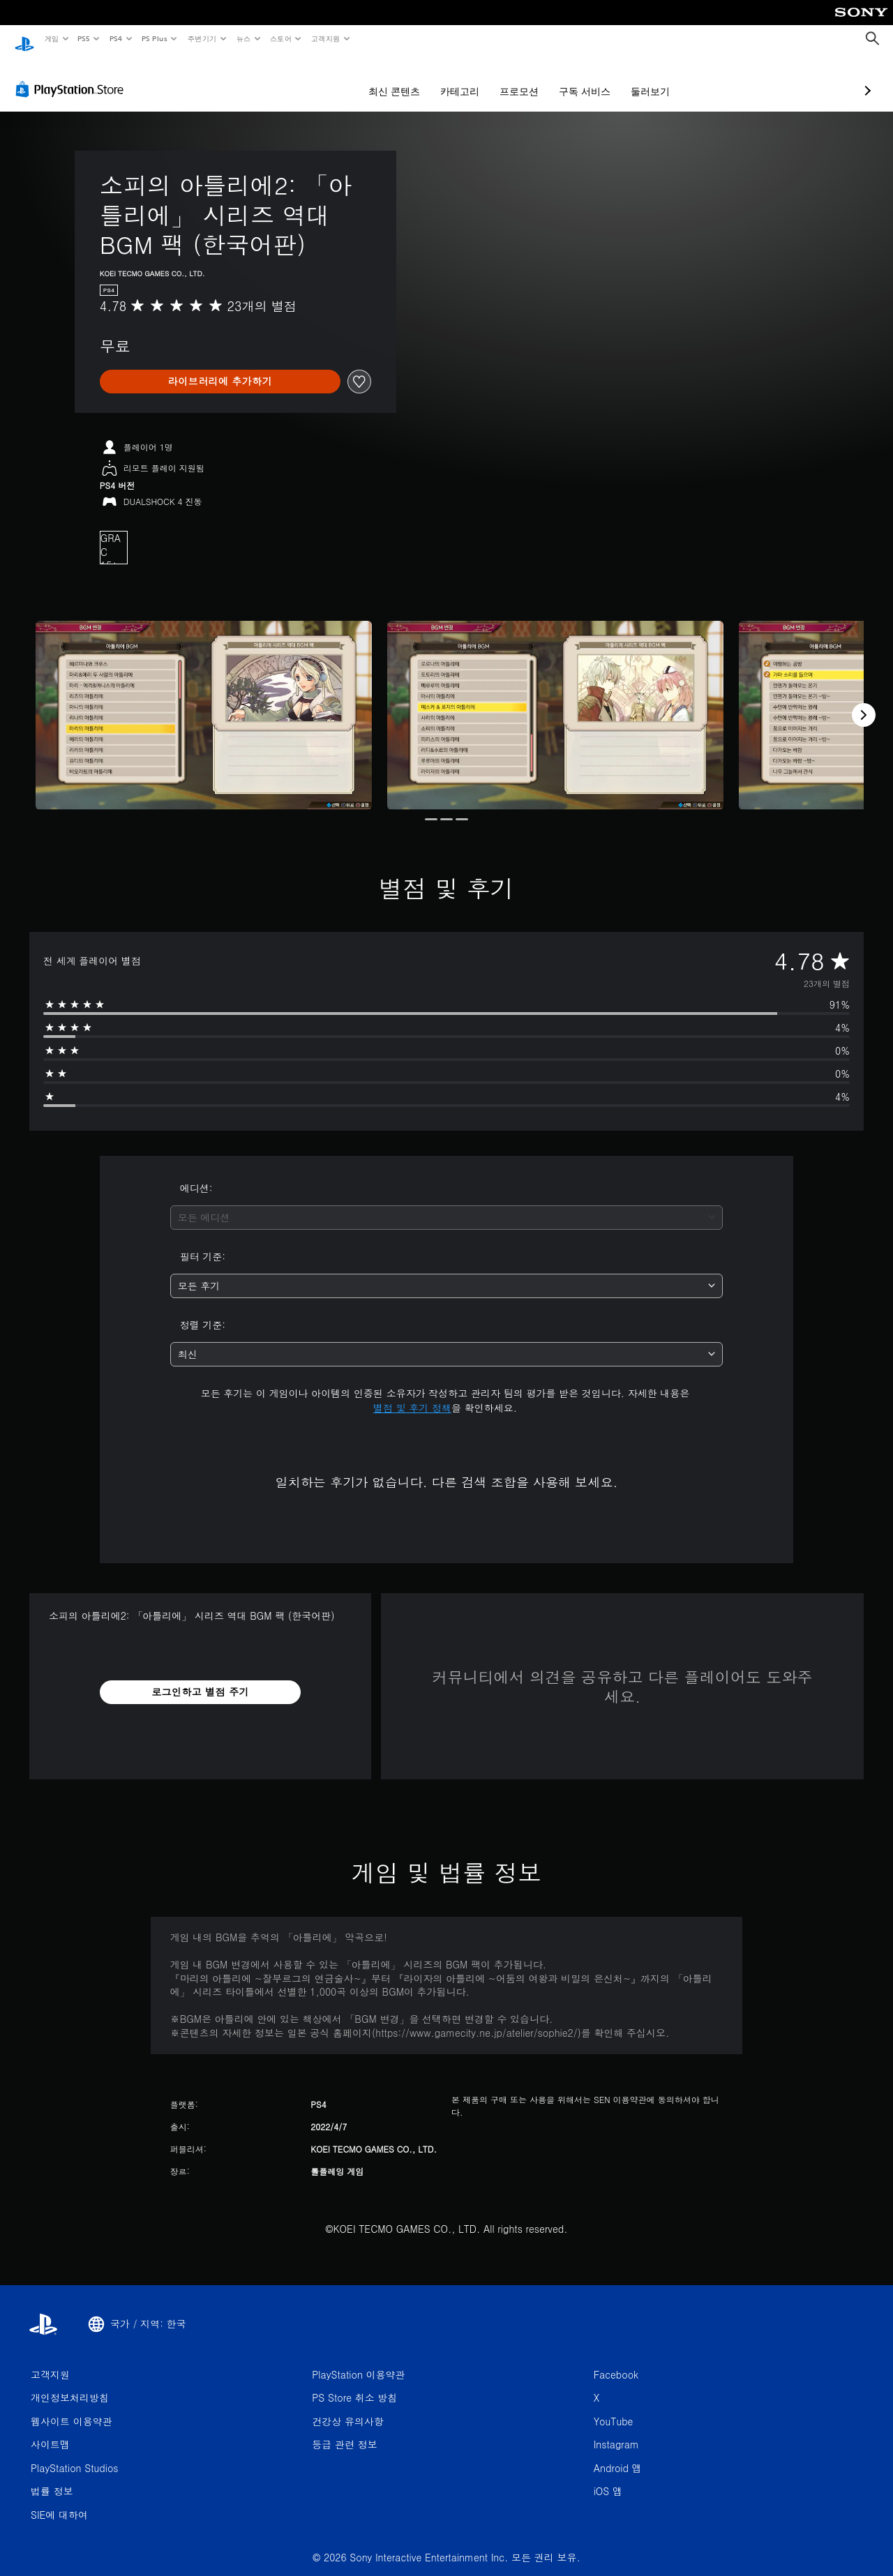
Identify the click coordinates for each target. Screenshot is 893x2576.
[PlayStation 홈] (24, 39)
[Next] (864, 702)
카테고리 (385, 78)
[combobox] (446, 1204)
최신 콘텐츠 (320, 78)
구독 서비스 (510, 78)
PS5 (84, 38)
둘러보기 (576, 78)
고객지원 (325, 38)
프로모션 (445, 78)
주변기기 (201, 38)
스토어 (281, 38)
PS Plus (154, 38)
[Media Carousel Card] (204, 702)
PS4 (116, 38)
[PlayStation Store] (72, 76)
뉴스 (244, 38)
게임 (51, 38)
